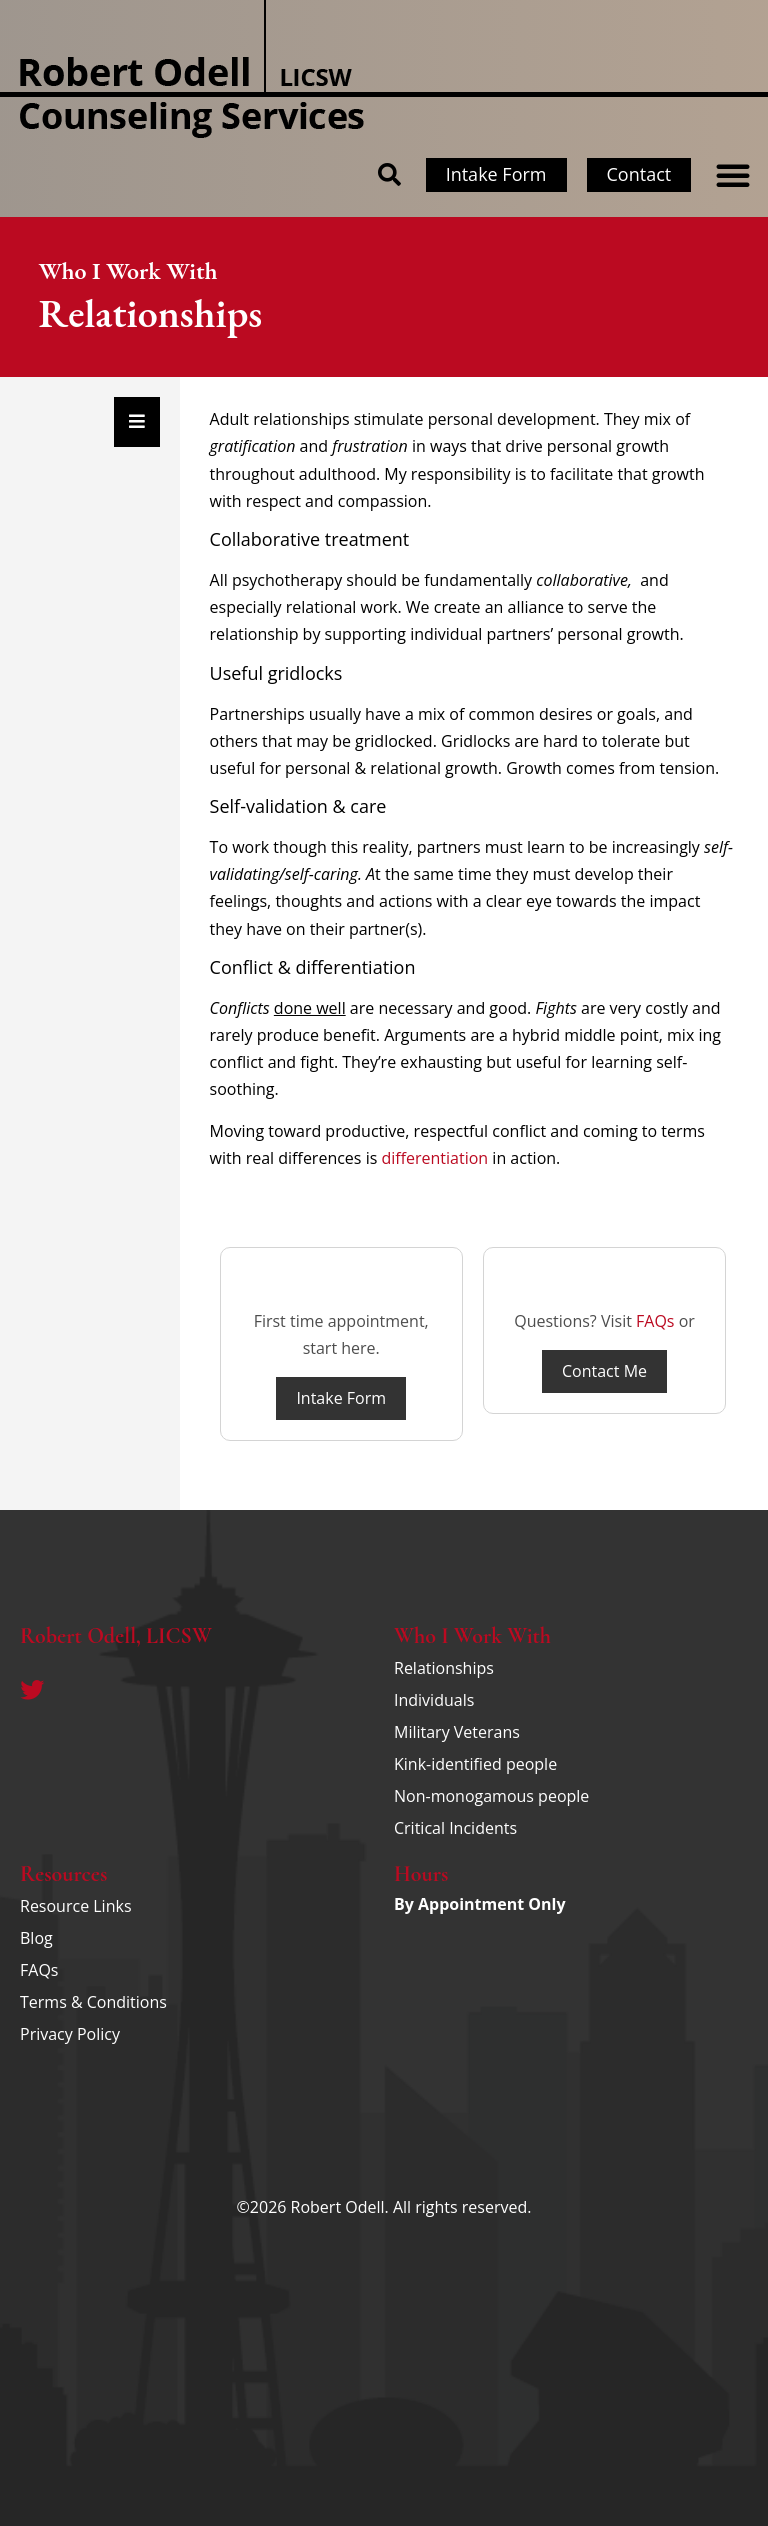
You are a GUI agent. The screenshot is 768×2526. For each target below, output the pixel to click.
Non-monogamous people (491, 1796)
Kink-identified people (475, 1764)
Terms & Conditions (93, 2002)
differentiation (434, 1158)
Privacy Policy (70, 2034)
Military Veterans (457, 1732)
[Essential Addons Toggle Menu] (137, 422)
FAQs (655, 1321)
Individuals (434, 1700)
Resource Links (76, 1906)
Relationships (444, 1668)
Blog (36, 1938)
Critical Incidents (455, 1828)
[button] (733, 175)
